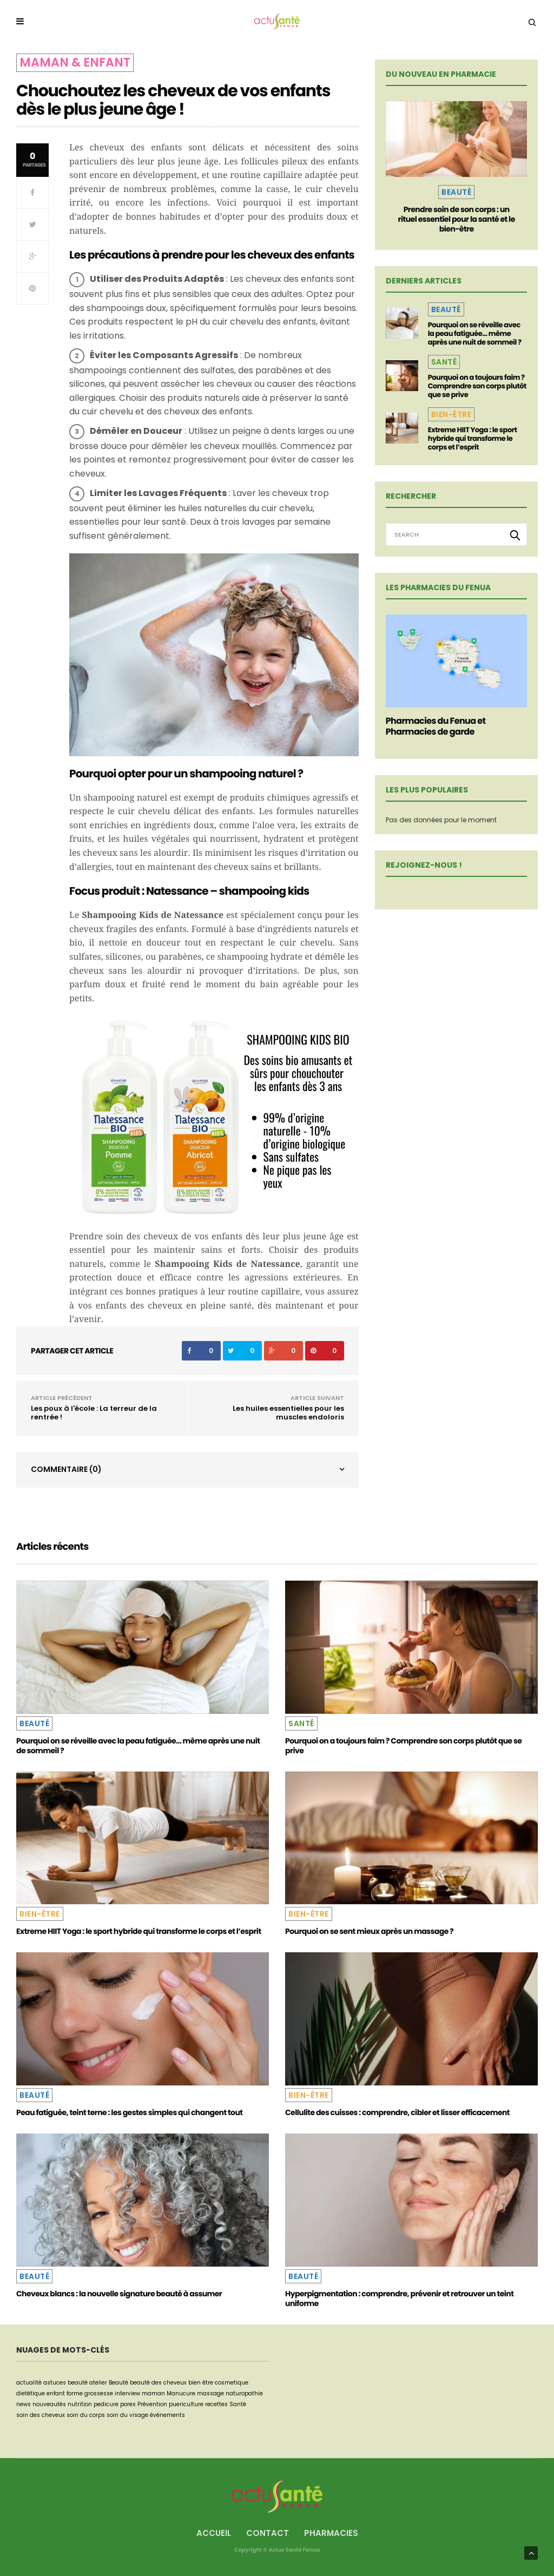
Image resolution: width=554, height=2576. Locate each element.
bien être (200, 2383)
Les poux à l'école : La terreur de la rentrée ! (94, 1412)
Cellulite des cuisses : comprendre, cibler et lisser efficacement (397, 2112)
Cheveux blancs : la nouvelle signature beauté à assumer (119, 2293)
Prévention (152, 2404)
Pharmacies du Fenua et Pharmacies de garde (436, 726)
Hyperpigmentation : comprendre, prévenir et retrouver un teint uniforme (399, 2298)
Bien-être (451, 414)
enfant (56, 2393)
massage (210, 2393)
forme (75, 2393)
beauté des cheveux (158, 2383)
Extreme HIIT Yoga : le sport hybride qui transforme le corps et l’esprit (472, 438)
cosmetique (231, 2383)
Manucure (181, 2393)
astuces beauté (65, 2383)
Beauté (456, 192)
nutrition (80, 2404)
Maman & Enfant (74, 62)
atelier (98, 2383)
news (23, 2404)
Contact (267, 2533)
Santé (444, 361)
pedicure (106, 2404)
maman (153, 2393)
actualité (29, 2383)
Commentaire (66, 1469)
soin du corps (86, 2415)
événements (167, 2415)
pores (128, 2404)
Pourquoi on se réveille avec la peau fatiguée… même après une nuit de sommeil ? (475, 333)
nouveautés (49, 2404)
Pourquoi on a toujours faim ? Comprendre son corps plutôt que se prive (477, 386)
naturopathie (244, 2393)
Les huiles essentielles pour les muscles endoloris (288, 1412)
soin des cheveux (40, 2415)
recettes (216, 2404)
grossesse (98, 2393)
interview (127, 2393)
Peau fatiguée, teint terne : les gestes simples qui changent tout (129, 2112)
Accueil (213, 2533)
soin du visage (127, 2415)
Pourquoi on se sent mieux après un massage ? (369, 1931)
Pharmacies (331, 2533)
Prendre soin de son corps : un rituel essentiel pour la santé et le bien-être (456, 219)
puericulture (186, 2404)
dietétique (30, 2393)
